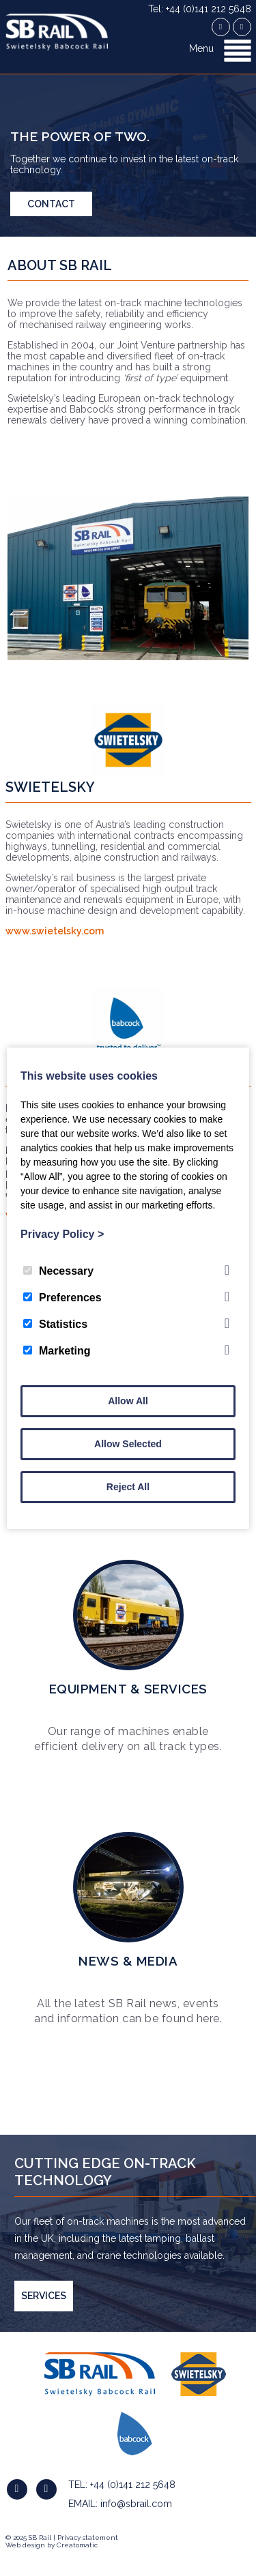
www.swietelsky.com (54, 931)
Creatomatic (77, 2545)
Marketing (57, 1351)
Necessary (58, 1271)
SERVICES (43, 2295)
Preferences (62, 1297)
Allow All (128, 1400)
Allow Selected (128, 1443)
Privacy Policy (62, 1234)
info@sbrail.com (136, 2503)
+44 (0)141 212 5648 (132, 2484)
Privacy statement (87, 2537)
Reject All (128, 1486)
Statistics (55, 1324)
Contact (51, 203)
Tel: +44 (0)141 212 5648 (199, 8)
